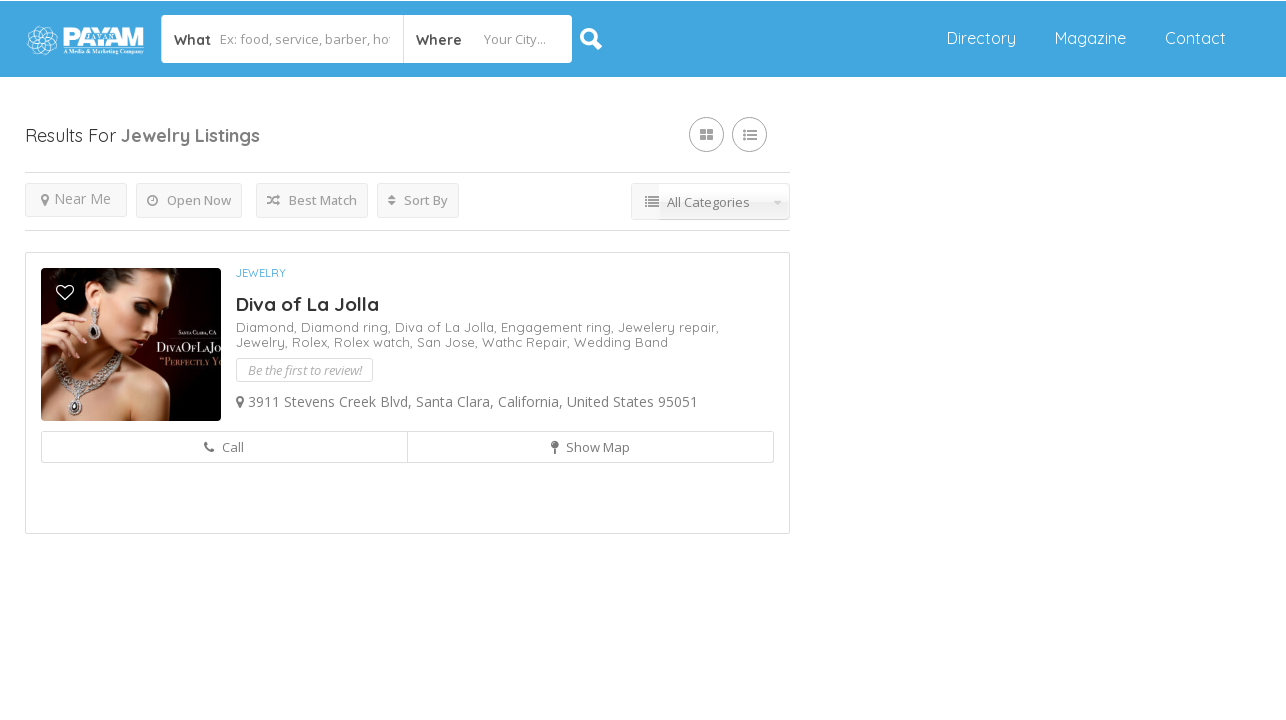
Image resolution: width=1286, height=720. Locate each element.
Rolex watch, (375, 342)
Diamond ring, (348, 327)
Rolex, (313, 342)
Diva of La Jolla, (448, 327)
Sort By (418, 200)
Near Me (76, 198)
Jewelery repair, (668, 327)
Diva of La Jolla (307, 304)
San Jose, (449, 342)
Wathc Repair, (528, 342)
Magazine (1090, 38)
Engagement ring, (559, 327)
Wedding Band (621, 342)
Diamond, (268, 327)
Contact (1195, 38)
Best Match (312, 200)
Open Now (189, 200)
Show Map (590, 447)
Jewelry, (264, 342)
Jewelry (261, 273)
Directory (981, 38)
